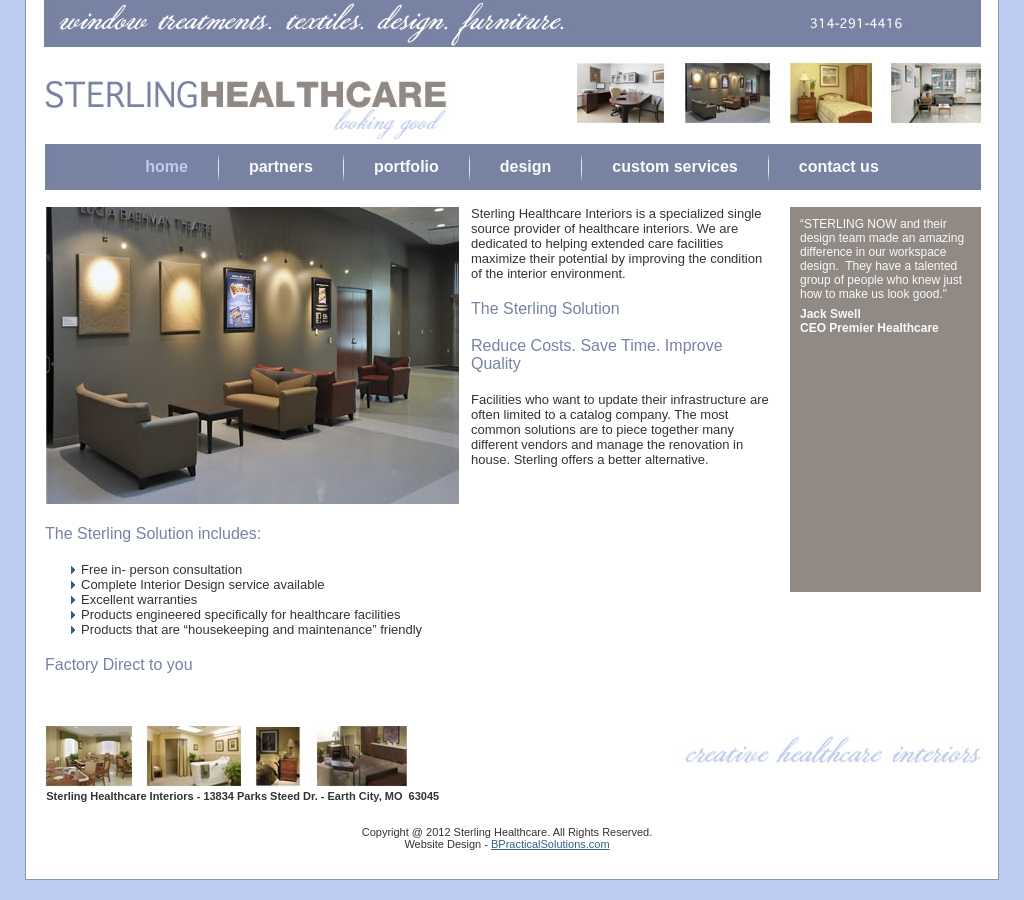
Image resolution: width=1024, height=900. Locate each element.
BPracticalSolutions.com (550, 844)
